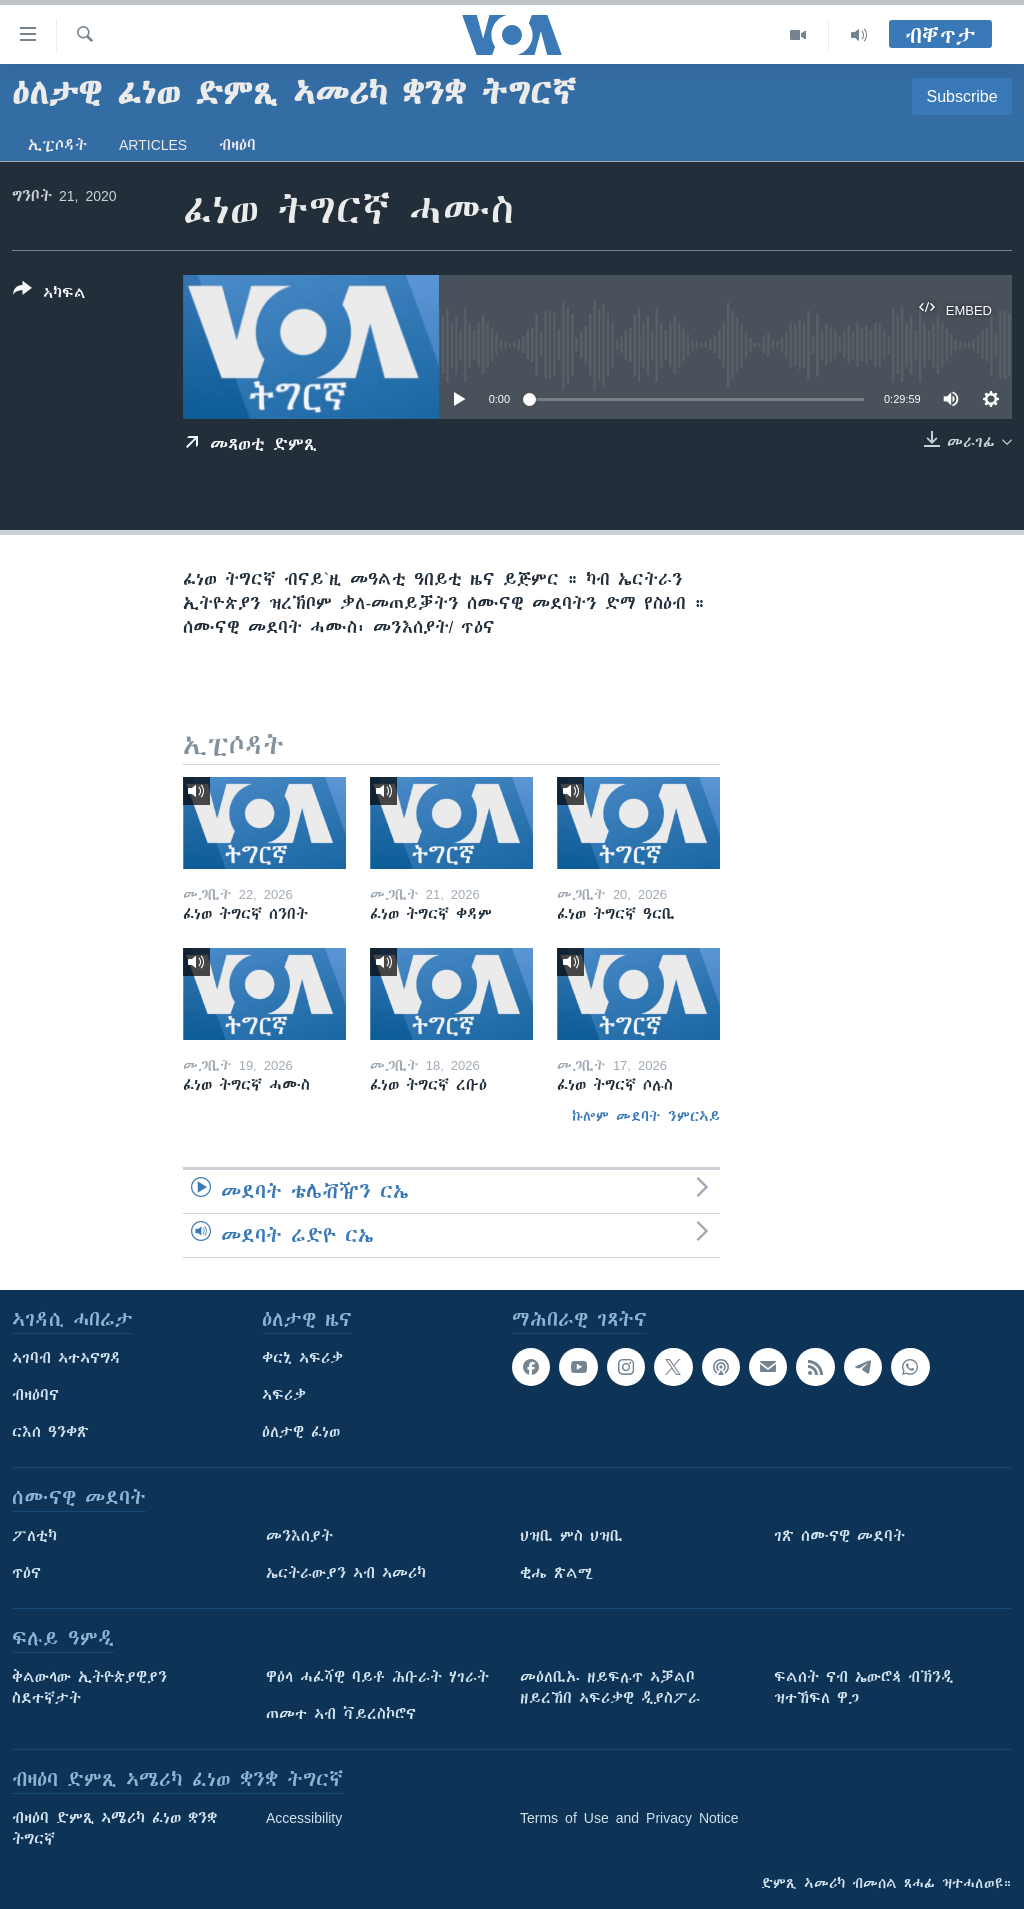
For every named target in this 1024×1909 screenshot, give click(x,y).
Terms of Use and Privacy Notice (629, 1818)
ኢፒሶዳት (57, 145)
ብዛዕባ (237, 145)
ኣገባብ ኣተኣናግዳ (66, 1358)
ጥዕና (26, 1573)
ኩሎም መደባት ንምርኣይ (646, 1116)
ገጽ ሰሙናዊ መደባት (839, 1536)
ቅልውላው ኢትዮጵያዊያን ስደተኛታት (89, 1687)
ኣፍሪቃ (284, 1395)
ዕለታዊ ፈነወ (301, 1432)
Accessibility (304, 1818)
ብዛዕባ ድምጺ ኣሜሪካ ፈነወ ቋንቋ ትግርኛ (114, 1828)
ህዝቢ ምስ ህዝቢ (571, 1536)
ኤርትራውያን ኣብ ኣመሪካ (346, 1573)
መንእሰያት (299, 1536)
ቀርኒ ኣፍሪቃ (302, 1358)
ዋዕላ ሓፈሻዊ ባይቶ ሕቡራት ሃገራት (377, 1677)
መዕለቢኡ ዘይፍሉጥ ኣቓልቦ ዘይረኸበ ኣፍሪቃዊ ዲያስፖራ (610, 1687)
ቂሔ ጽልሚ (556, 1573)
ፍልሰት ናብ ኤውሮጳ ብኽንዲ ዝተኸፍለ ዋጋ (863, 1687)
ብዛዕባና (35, 1395)
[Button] (49, 295)
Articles (153, 145)
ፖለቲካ (34, 1536)
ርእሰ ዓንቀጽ (50, 1432)
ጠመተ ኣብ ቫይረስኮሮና (341, 1714)
